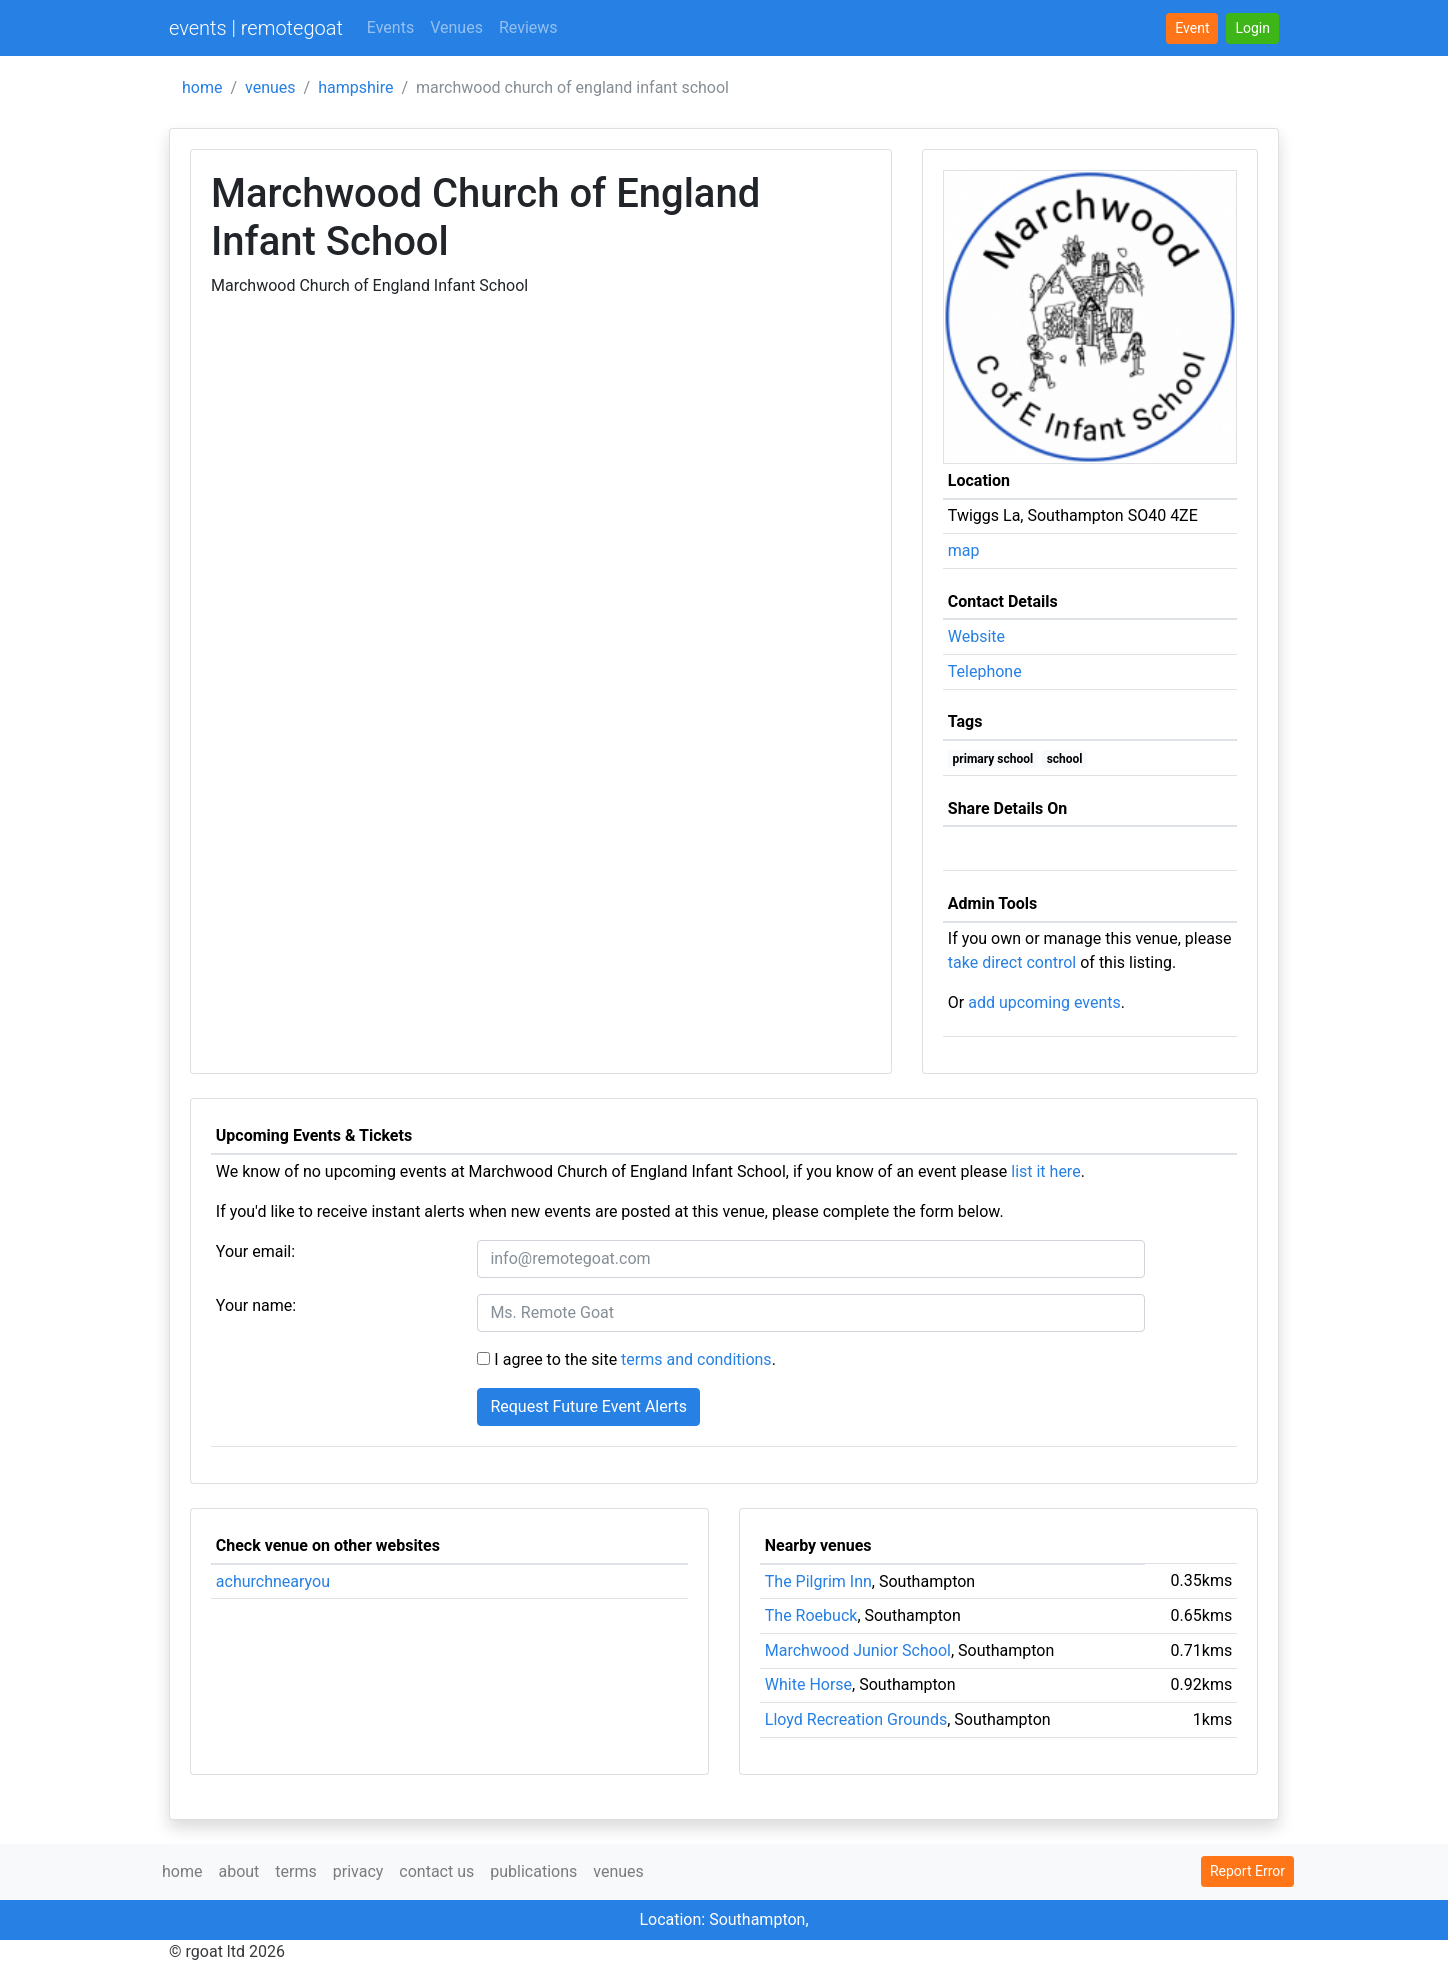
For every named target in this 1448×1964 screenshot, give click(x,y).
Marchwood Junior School (858, 1650)
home (202, 87)
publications (533, 1871)
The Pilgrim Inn (818, 1581)
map (964, 550)
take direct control (1012, 962)
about (238, 1871)
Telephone (985, 671)
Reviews (528, 27)
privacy (358, 1871)
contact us (436, 1871)
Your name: (256, 1305)
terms (295, 1871)
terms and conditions (696, 1359)
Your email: (255, 1251)
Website (976, 636)
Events (390, 27)
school (1065, 759)
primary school (993, 759)
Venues (456, 27)
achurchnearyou (273, 1581)
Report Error (1247, 1871)
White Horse (808, 1684)
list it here (1045, 1171)
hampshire (355, 87)
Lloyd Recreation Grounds (856, 1719)
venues (270, 87)
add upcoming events (1044, 1002)
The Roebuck (811, 1615)
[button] (1252, 28)
